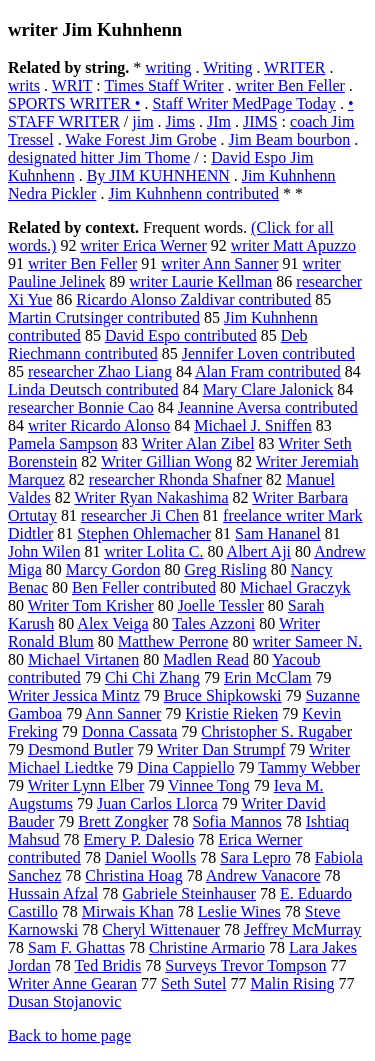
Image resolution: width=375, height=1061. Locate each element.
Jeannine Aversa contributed (268, 407)
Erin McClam (268, 677)
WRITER (294, 67)
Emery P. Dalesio (139, 839)
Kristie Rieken (231, 713)
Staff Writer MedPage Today (244, 103)
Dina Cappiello (185, 767)
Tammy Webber (309, 767)
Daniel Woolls (150, 857)
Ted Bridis (107, 965)
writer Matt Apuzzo (293, 245)
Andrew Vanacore (263, 875)
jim (142, 121)
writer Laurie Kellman (200, 281)
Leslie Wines (239, 911)
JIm (219, 121)
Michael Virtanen (83, 659)
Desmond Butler (80, 749)
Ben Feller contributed (144, 587)
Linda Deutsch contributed (93, 389)
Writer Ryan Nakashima (151, 497)
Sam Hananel (278, 533)
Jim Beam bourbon (289, 139)
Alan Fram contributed (268, 371)
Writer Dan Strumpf (221, 749)
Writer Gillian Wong (166, 461)
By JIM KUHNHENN (158, 175)
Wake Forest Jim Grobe (140, 139)
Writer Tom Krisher (91, 605)
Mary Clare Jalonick (268, 389)
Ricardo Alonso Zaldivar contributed (193, 299)
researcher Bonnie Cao (81, 407)
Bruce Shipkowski (223, 695)
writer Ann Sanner (219, 263)
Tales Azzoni (213, 623)
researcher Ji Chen (140, 515)
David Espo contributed (181, 335)
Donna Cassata (130, 731)
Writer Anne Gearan (72, 983)
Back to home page (69, 1035)
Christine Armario (207, 947)
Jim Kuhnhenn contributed (193, 193)
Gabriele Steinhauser (189, 893)
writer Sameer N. (307, 641)
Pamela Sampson (63, 443)
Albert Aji (259, 551)
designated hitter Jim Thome (99, 157)
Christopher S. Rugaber (276, 731)
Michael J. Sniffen (252, 425)
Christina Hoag (133, 875)
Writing (227, 67)
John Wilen (44, 551)
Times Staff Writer (163, 85)
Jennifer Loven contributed (268, 353)
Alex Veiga (112, 623)
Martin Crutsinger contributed (104, 317)
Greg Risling (225, 569)
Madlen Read (206, 659)
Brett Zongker (123, 821)
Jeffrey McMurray (302, 929)
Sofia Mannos (236, 821)
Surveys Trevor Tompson (245, 965)
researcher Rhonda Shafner (175, 479)
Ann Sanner (123, 713)
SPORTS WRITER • (74, 103)
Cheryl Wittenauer (161, 929)
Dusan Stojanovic (64, 1001)
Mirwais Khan (128, 911)
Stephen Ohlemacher (144, 533)
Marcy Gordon (113, 569)
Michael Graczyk (295, 587)
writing (168, 67)
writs (24, 85)
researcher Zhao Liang (100, 371)
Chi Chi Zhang (152, 677)
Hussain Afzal (53, 893)
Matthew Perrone (173, 641)
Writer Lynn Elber (86, 785)
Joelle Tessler (221, 605)
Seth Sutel (193, 983)
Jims (180, 121)
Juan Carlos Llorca (157, 803)
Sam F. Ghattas (76, 947)
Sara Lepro (255, 857)
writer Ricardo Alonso (99, 425)
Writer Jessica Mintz (74, 695)
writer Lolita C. (153, 551)
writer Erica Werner (143, 245)
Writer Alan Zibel (197, 443)
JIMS (260, 121)
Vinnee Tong (209, 785)
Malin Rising (292, 983)
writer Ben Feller (290, 85)
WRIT (72, 85)
